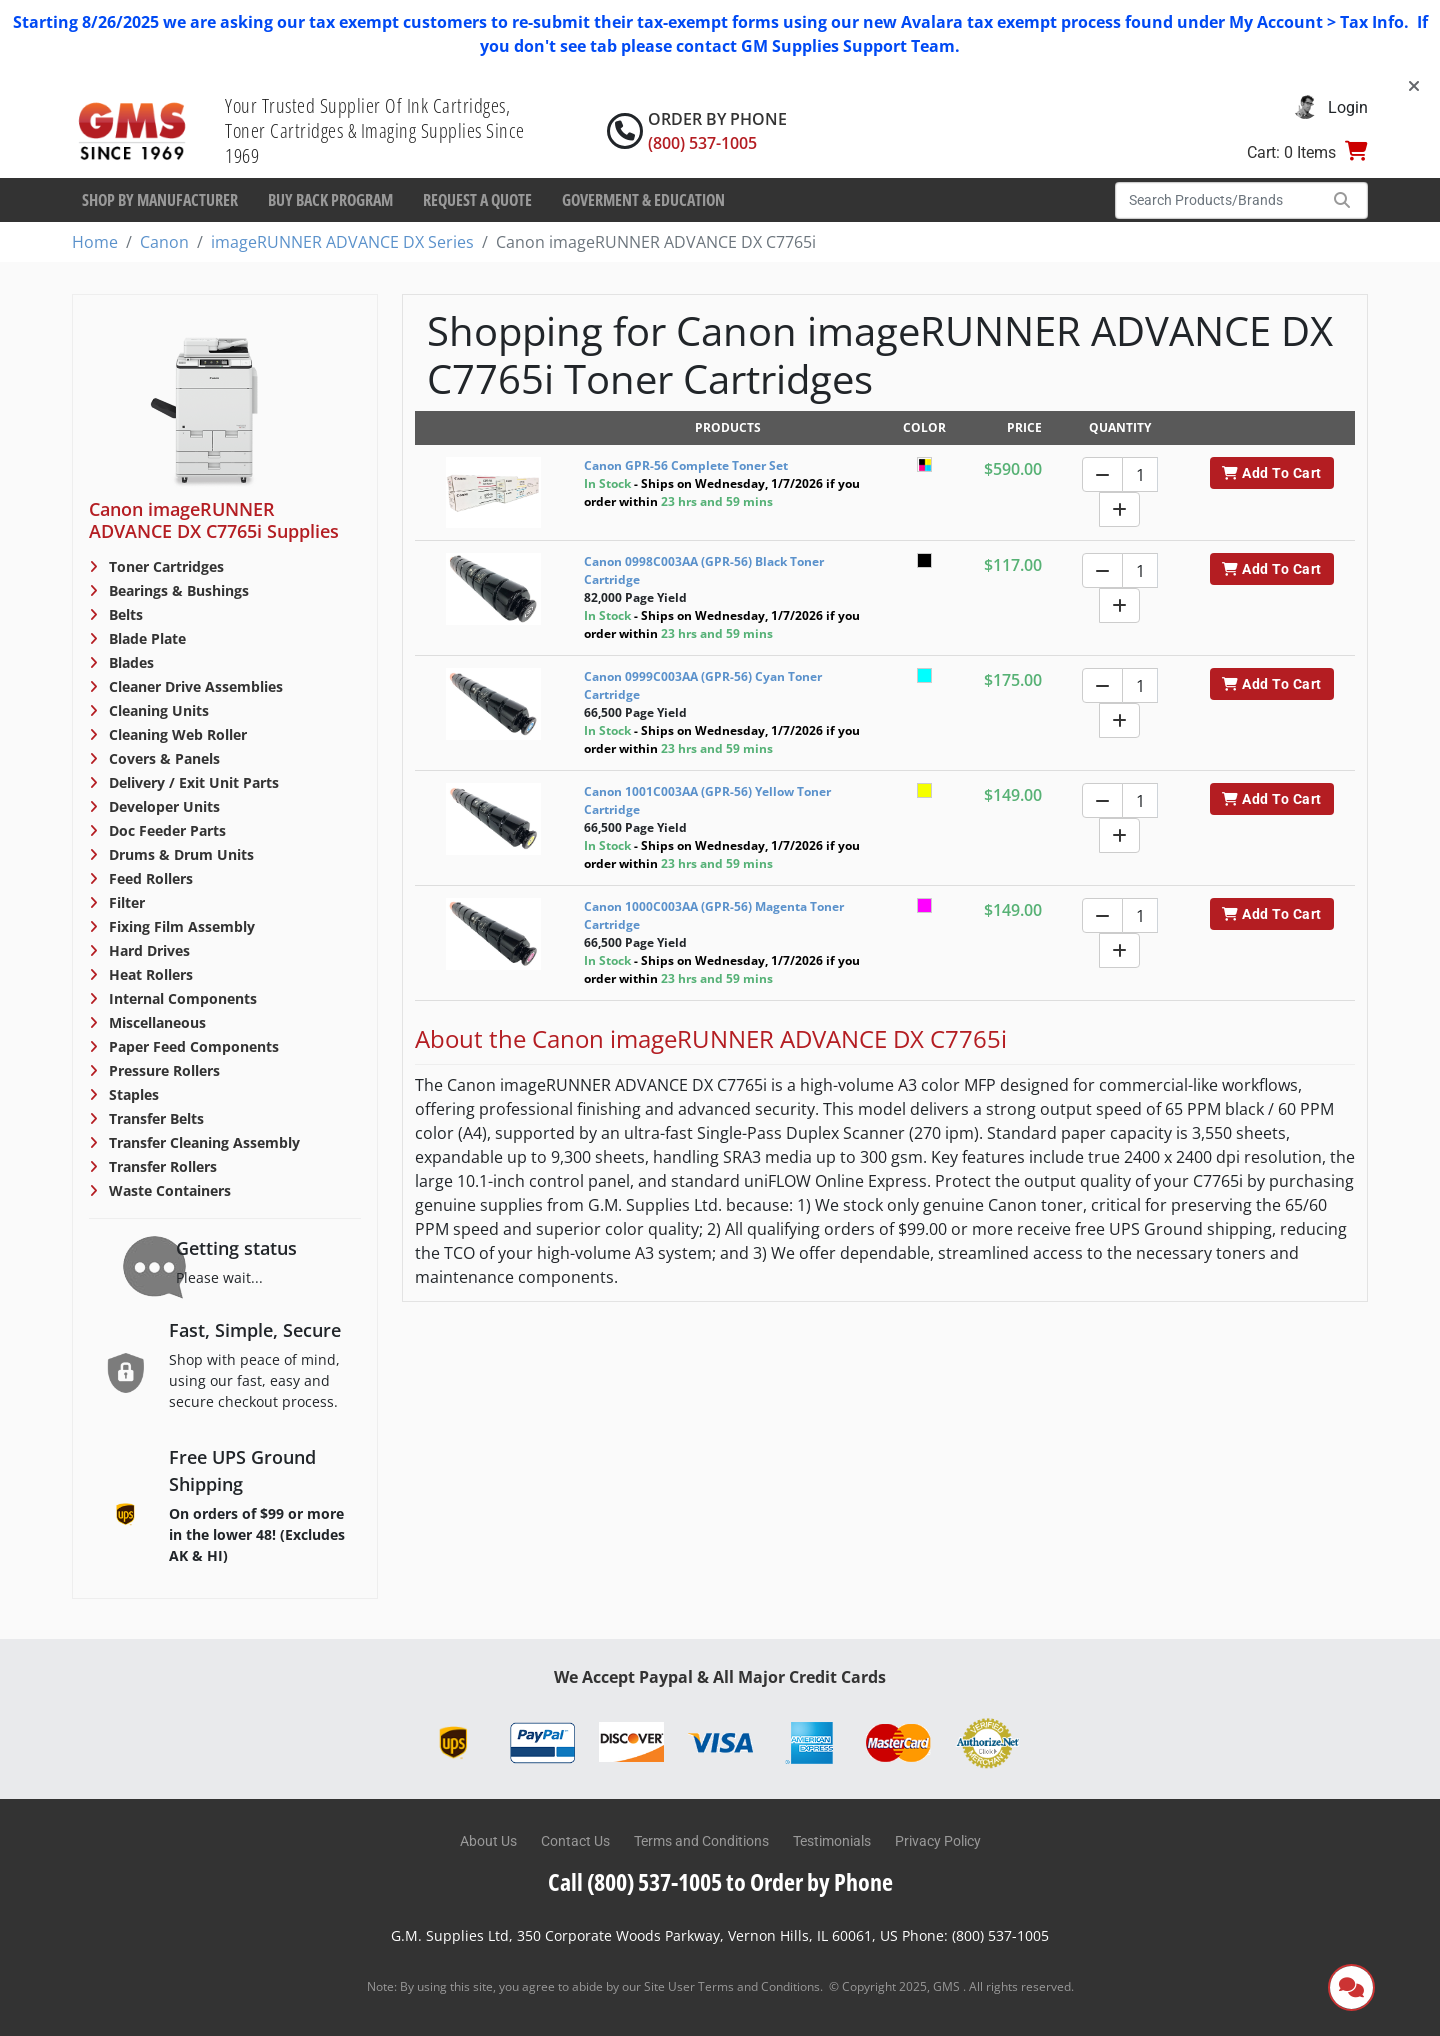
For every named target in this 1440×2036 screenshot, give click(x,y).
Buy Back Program (330, 200)
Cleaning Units (157, 710)
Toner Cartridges (164, 566)
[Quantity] (1140, 474)
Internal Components (181, 998)
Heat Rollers (149, 974)
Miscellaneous (155, 1022)
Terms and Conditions (701, 1841)
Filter (125, 902)
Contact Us (575, 1841)
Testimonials (832, 1841)
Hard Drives (147, 950)
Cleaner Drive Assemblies (194, 686)
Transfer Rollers (161, 1166)
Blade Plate (145, 638)
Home (95, 242)
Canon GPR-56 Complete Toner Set (686, 465)
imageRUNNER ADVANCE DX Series (342, 242)
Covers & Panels (162, 758)
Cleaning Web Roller (176, 734)
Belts (124, 614)
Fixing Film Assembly (180, 926)
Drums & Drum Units (179, 854)
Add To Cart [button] (1271, 473)
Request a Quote (477, 200)
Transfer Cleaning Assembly (202, 1142)
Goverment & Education (643, 200)
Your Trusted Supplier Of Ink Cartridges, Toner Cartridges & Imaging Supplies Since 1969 (375, 130)
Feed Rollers (149, 878)
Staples (132, 1094)
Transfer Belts (154, 1118)
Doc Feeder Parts (165, 830)
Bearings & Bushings (177, 590)
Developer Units (162, 806)
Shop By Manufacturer (160, 200)
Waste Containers (168, 1190)
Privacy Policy (938, 1841)
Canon (164, 242)
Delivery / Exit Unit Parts (192, 782)
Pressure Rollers (162, 1070)
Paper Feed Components (192, 1046)
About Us (488, 1841)
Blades (129, 662)
